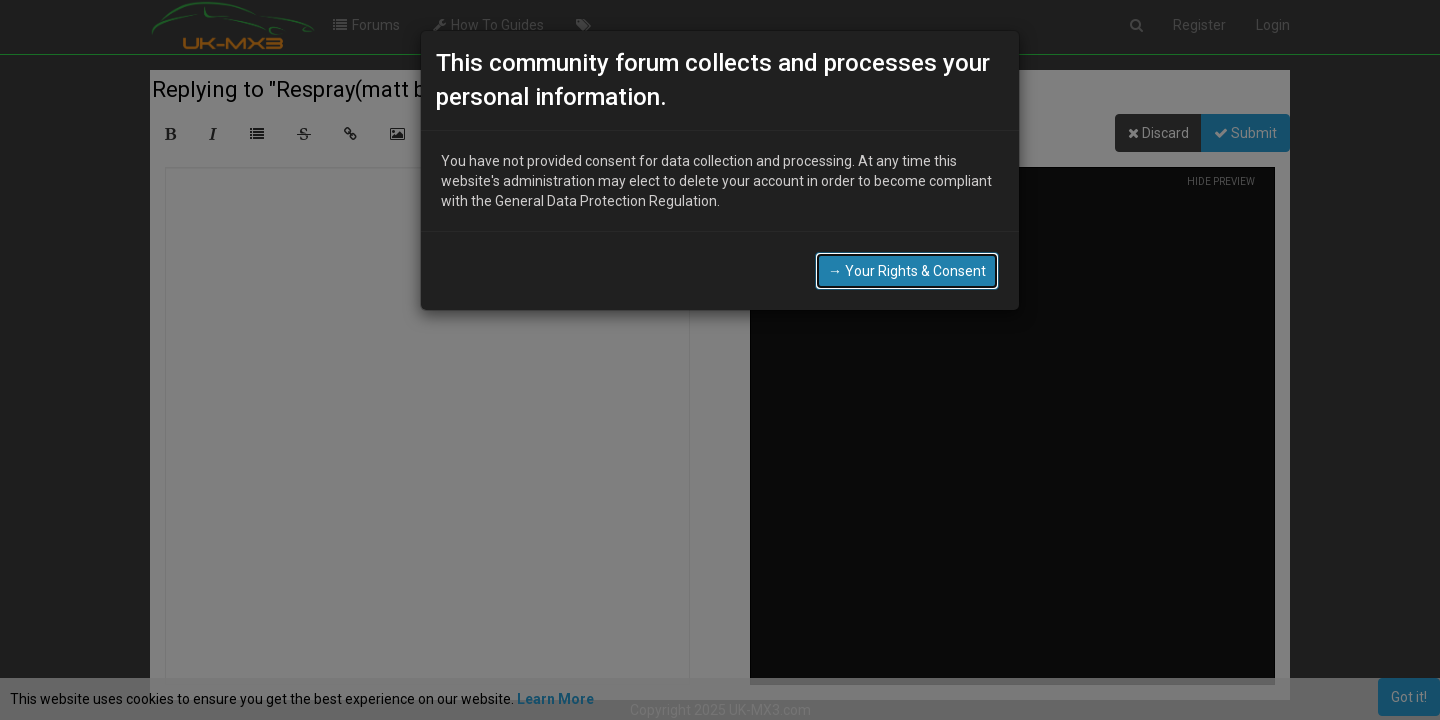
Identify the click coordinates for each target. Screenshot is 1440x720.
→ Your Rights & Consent (907, 271)
